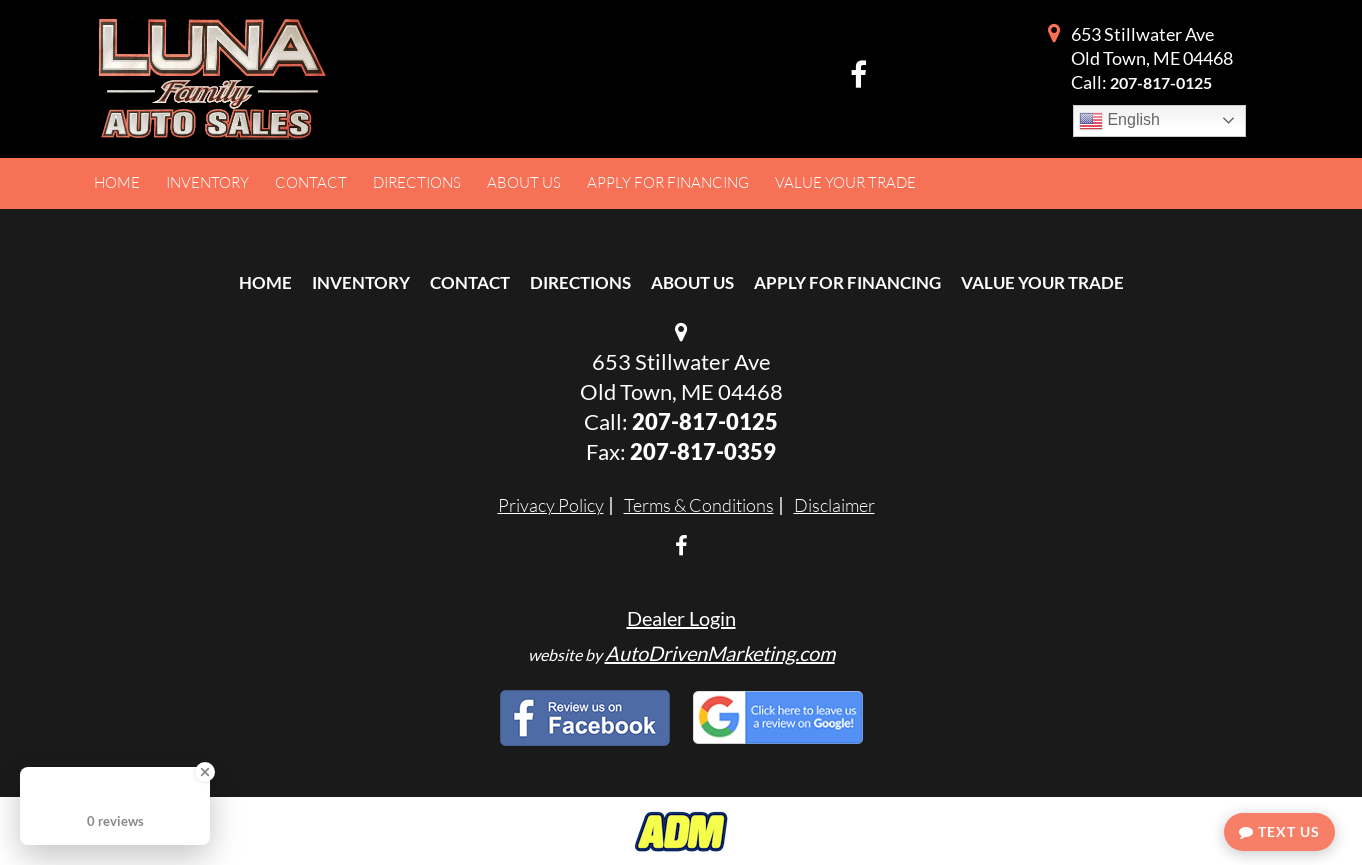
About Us (692, 282)
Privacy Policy (551, 505)
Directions (580, 282)
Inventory (361, 282)
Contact (470, 282)
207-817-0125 (1161, 82)
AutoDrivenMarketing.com (720, 653)
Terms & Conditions (699, 505)
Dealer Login (681, 618)
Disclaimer (834, 505)
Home (265, 282)
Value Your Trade (1042, 282)
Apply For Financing (847, 282)
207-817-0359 (703, 451)
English (1119, 121)
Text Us (1279, 831)
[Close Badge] (205, 772)
